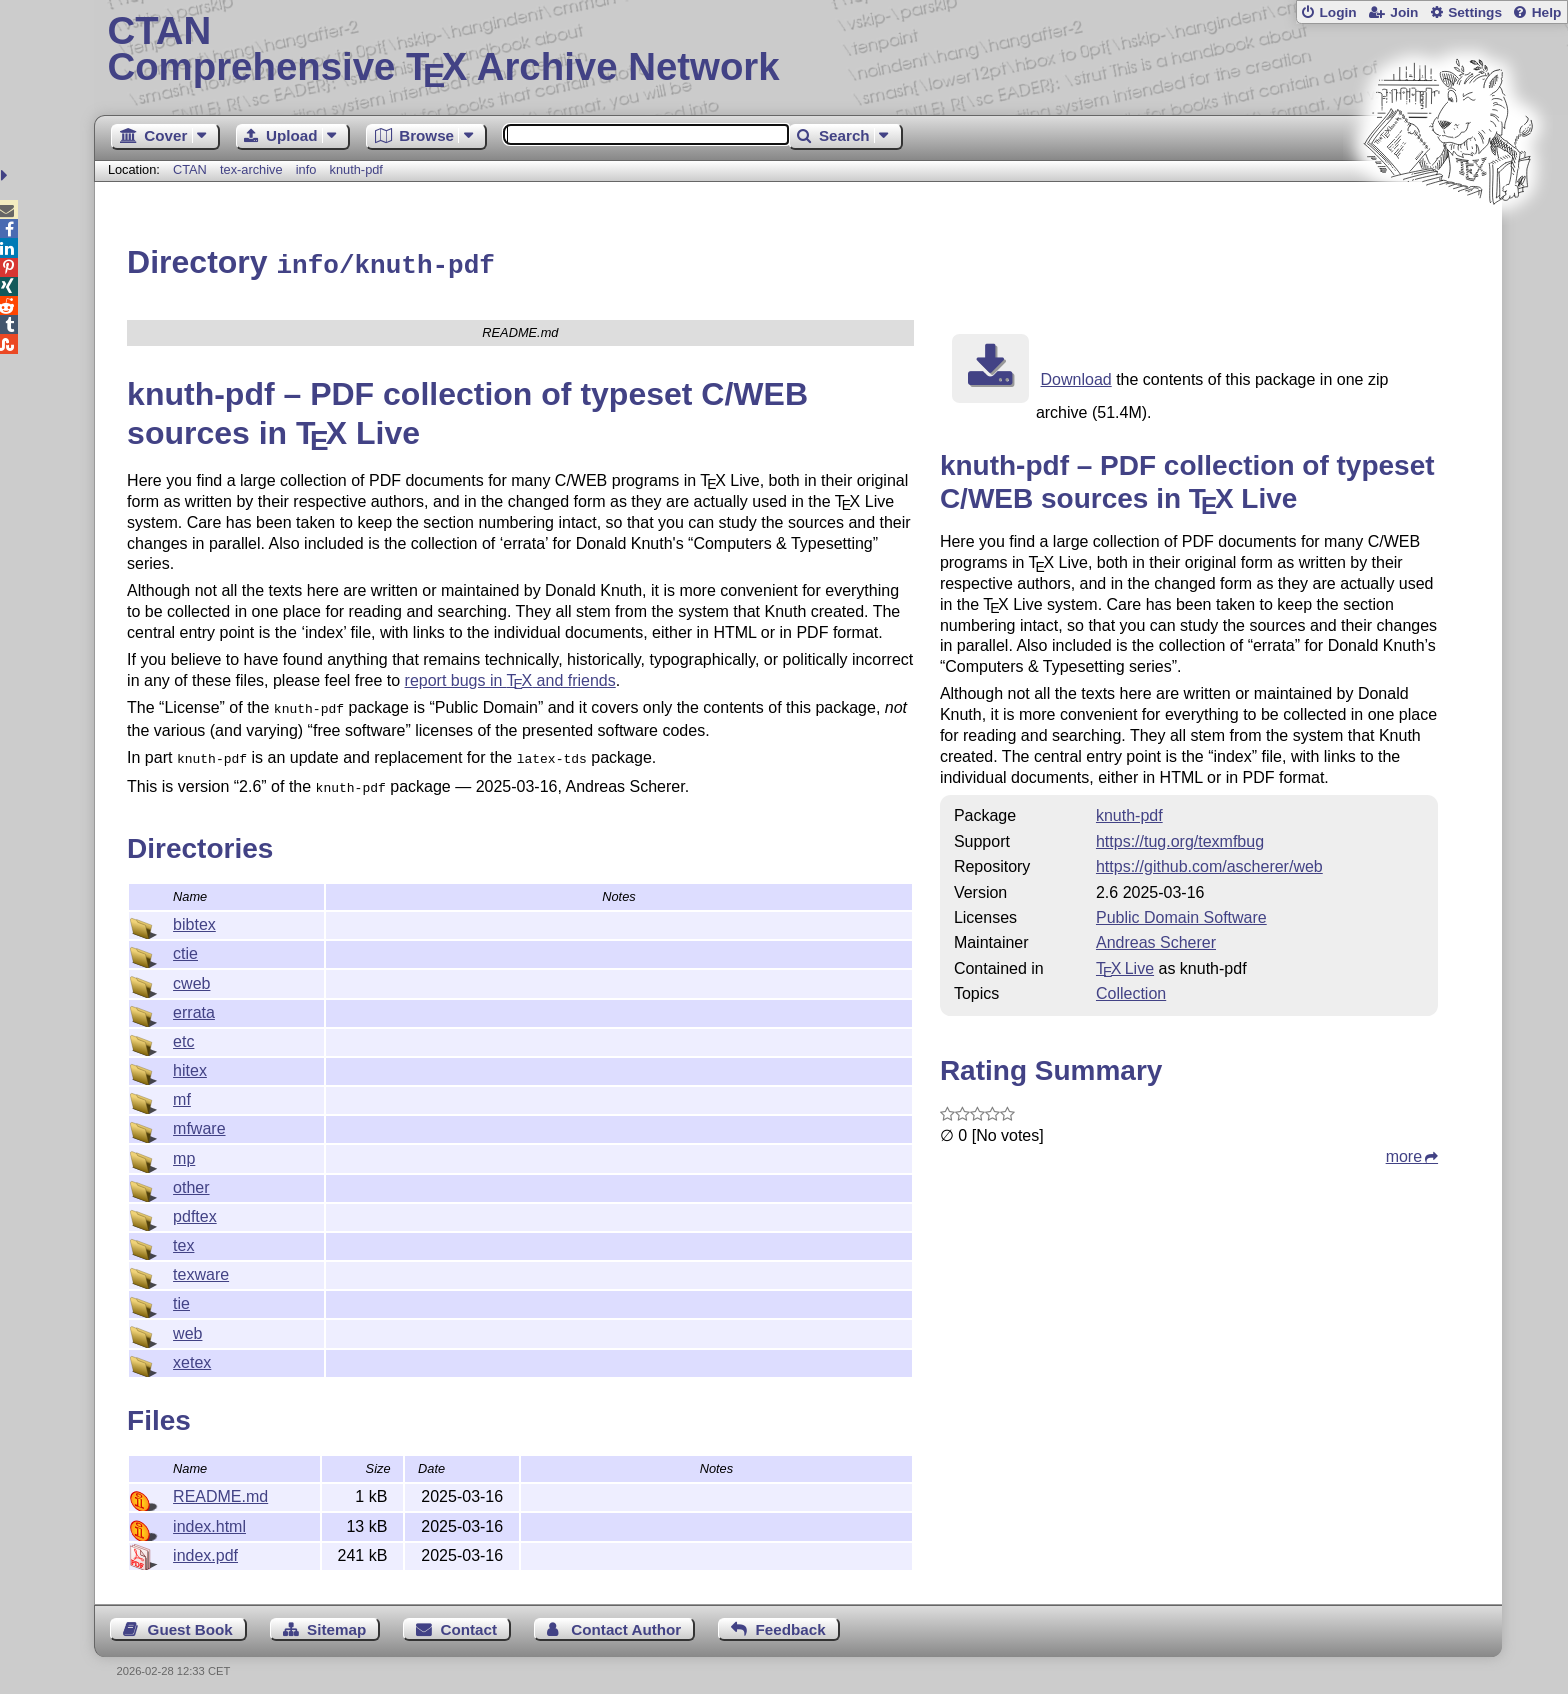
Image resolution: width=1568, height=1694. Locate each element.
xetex (192, 1353)
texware (201, 1265)
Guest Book (190, 1620)
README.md (220, 1487)
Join (1404, 12)
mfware (199, 1119)
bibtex (194, 915)
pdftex (195, 1207)
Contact (469, 1620)
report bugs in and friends (510, 677)
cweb (191, 974)
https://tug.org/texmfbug (1180, 838)
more (1404, 1153)
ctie (185, 944)
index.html (209, 1517)
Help (1547, 12)
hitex (190, 1061)
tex (183, 1236)
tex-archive (251, 169)
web (187, 1324)
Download (1076, 376)
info (306, 169)
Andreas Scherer (1156, 939)
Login (1337, 12)
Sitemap (336, 1620)
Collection (1131, 990)
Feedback (791, 1620)
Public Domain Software (1181, 914)
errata (194, 1003)
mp (184, 1149)
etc (183, 1032)
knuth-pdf (356, 169)
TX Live (1125, 965)
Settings (1475, 12)
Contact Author (626, 1620)
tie (181, 1294)
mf (182, 1090)
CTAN (190, 169)
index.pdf (205, 1546)
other (191, 1178)
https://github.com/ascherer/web (1209, 863)
